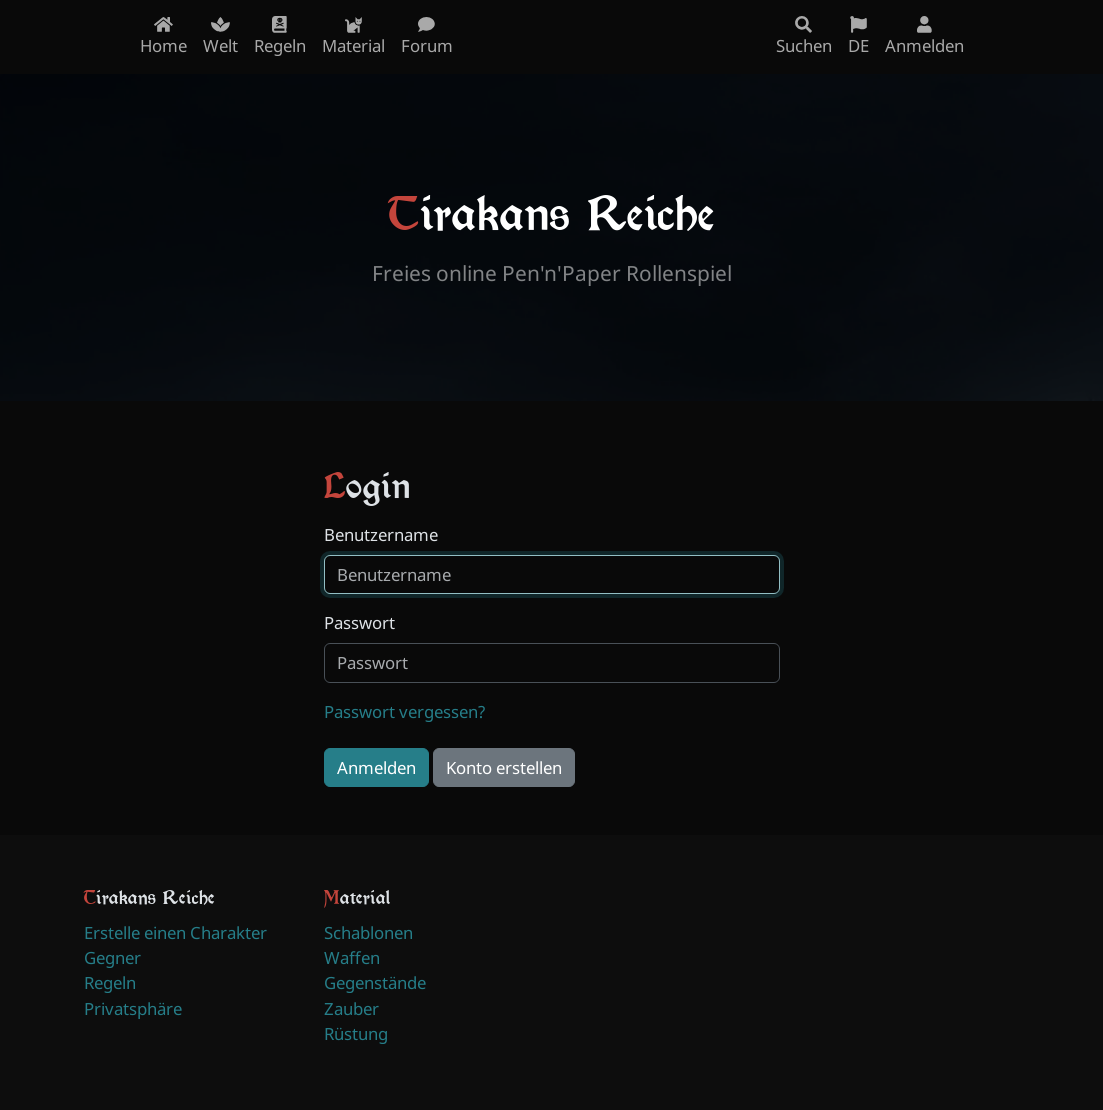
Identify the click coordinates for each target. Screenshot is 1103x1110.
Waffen (352, 957)
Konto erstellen (504, 767)
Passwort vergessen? (404, 711)
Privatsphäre (133, 1008)
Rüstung (356, 1033)
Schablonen (368, 932)
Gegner (112, 957)
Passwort (359, 622)
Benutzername (381, 534)
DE (858, 36)
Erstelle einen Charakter (175, 932)
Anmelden (376, 767)
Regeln (110, 982)
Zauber (351, 1008)
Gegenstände (375, 982)
